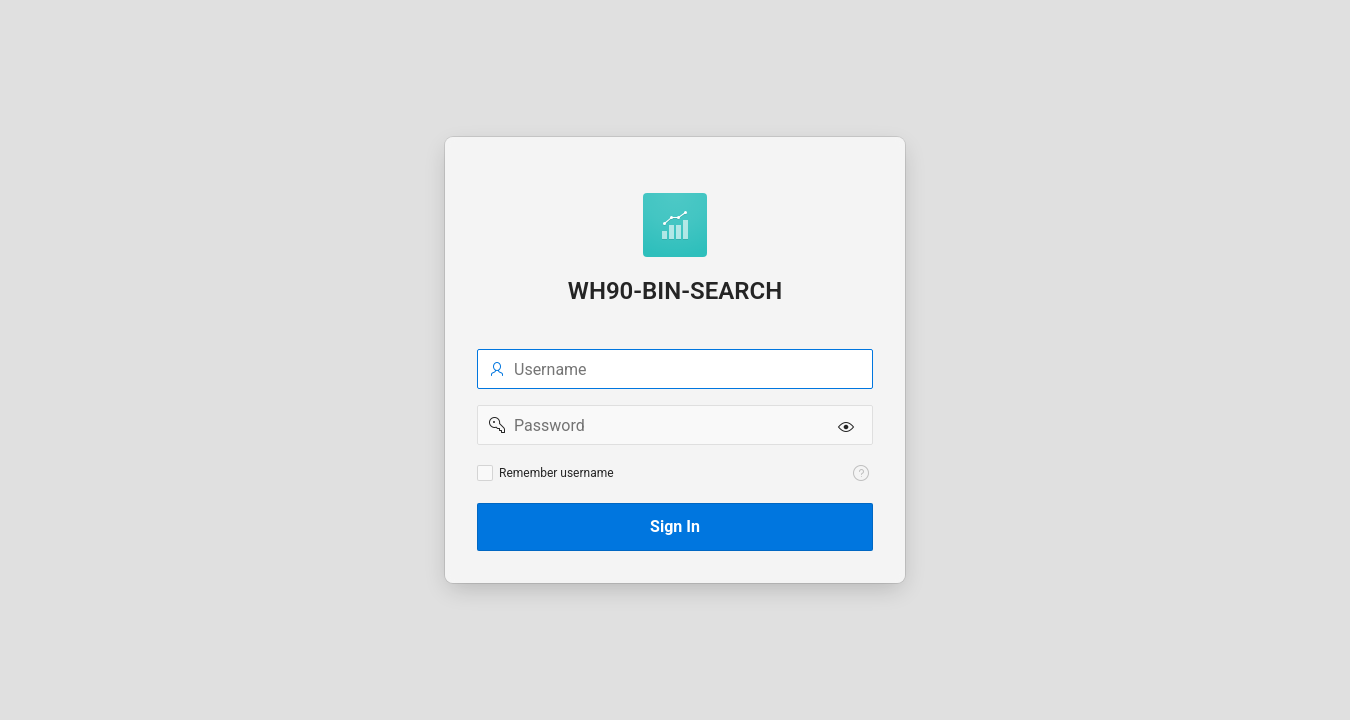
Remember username (556, 473)
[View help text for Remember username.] (861, 473)
